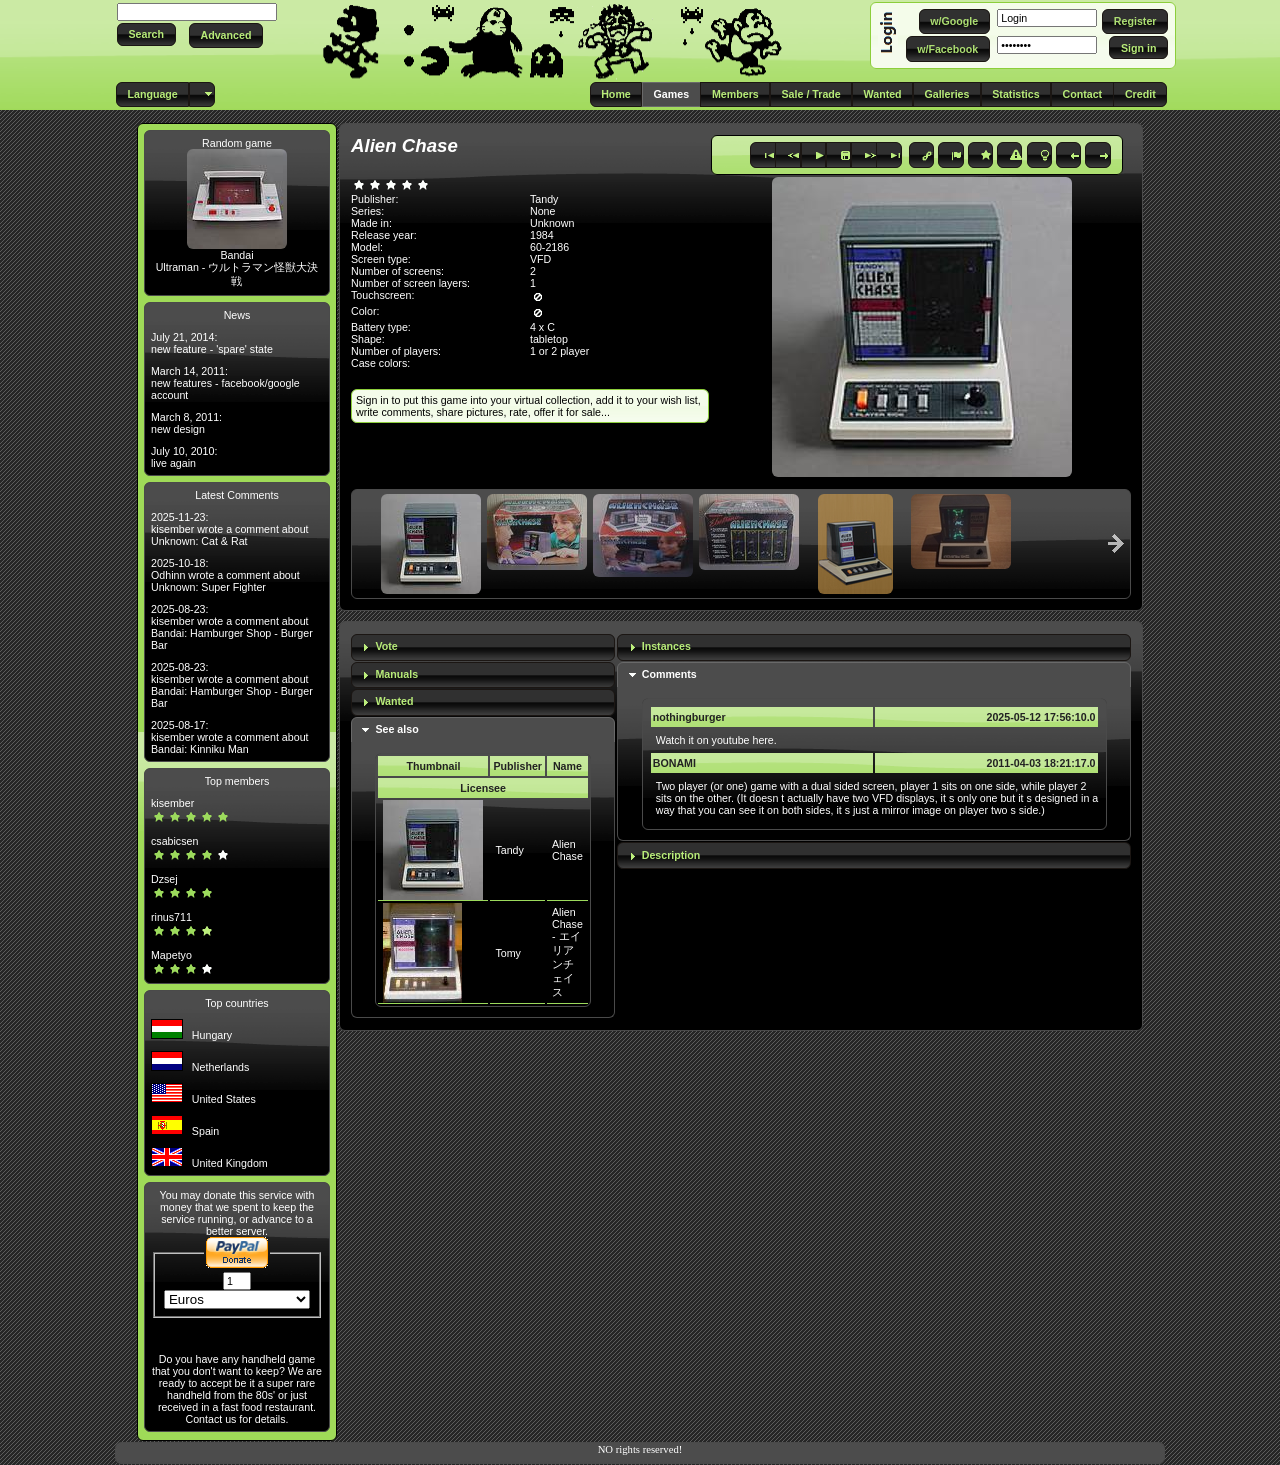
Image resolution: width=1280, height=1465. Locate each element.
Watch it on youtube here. (716, 740)
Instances (666, 646)
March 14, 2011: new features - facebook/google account (225, 383)
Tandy (509, 850)
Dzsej (164, 879)
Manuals (396, 674)
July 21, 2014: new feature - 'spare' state (212, 343)
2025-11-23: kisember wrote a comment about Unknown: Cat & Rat (230, 529)
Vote (386, 646)
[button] (146, 34)
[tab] (483, 647)
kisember (172, 803)
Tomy (507, 953)
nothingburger (689, 717)
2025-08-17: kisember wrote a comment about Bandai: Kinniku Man (230, 737)
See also (396, 729)
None (542, 211)
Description (671, 855)
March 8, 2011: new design (186, 423)
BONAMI (674, 763)
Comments (669, 674)
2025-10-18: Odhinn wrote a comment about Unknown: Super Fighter (225, 575)
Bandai (236, 255)
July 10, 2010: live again (184, 457)
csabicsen (174, 841)
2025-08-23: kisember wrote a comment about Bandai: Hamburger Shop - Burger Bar (232, 627)
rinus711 (171, 917)
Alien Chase (567, 850)
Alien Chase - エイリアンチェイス (567, 952)
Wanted (394, 701)
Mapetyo (171, 955)
